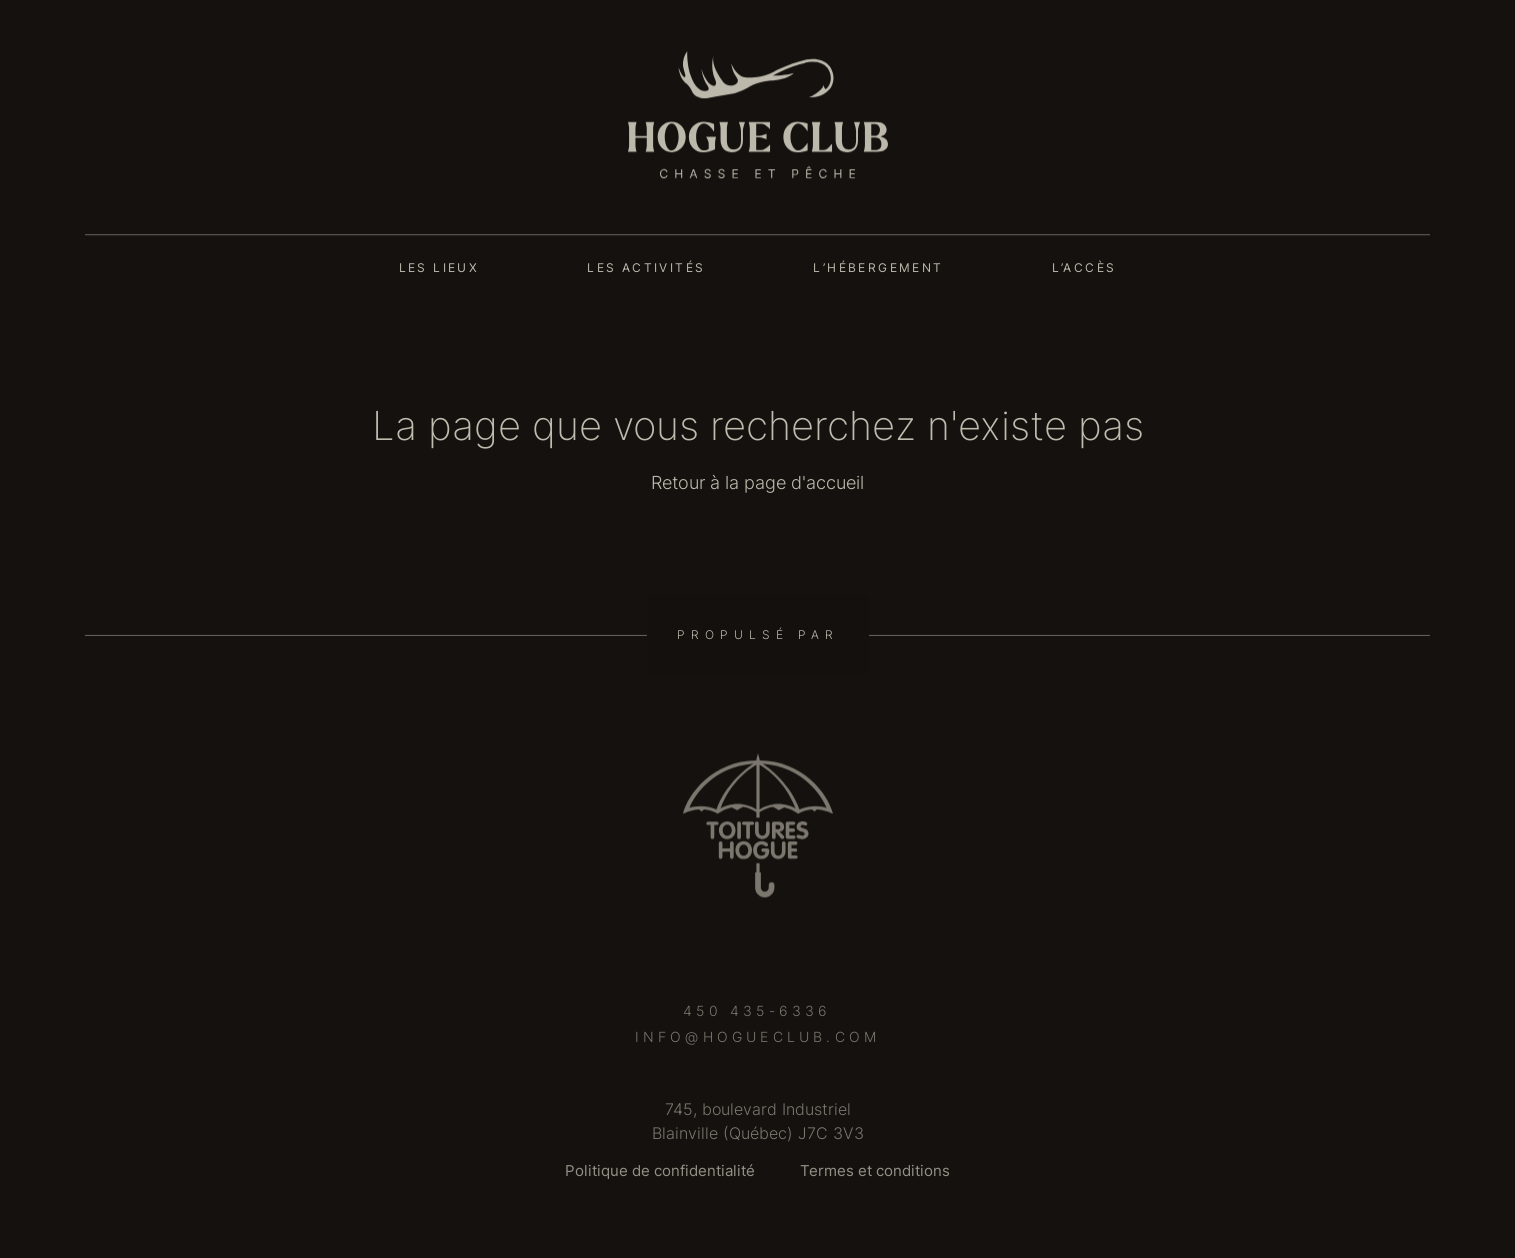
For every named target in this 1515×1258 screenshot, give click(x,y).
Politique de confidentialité (660, 1170)
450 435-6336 (757, 1017)
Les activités (646, 267)
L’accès (1084, 267)
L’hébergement (878, 267)
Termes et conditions (875, 1170)
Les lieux (439, 267)
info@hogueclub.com (758, 1043)
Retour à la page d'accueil (757, 482)
